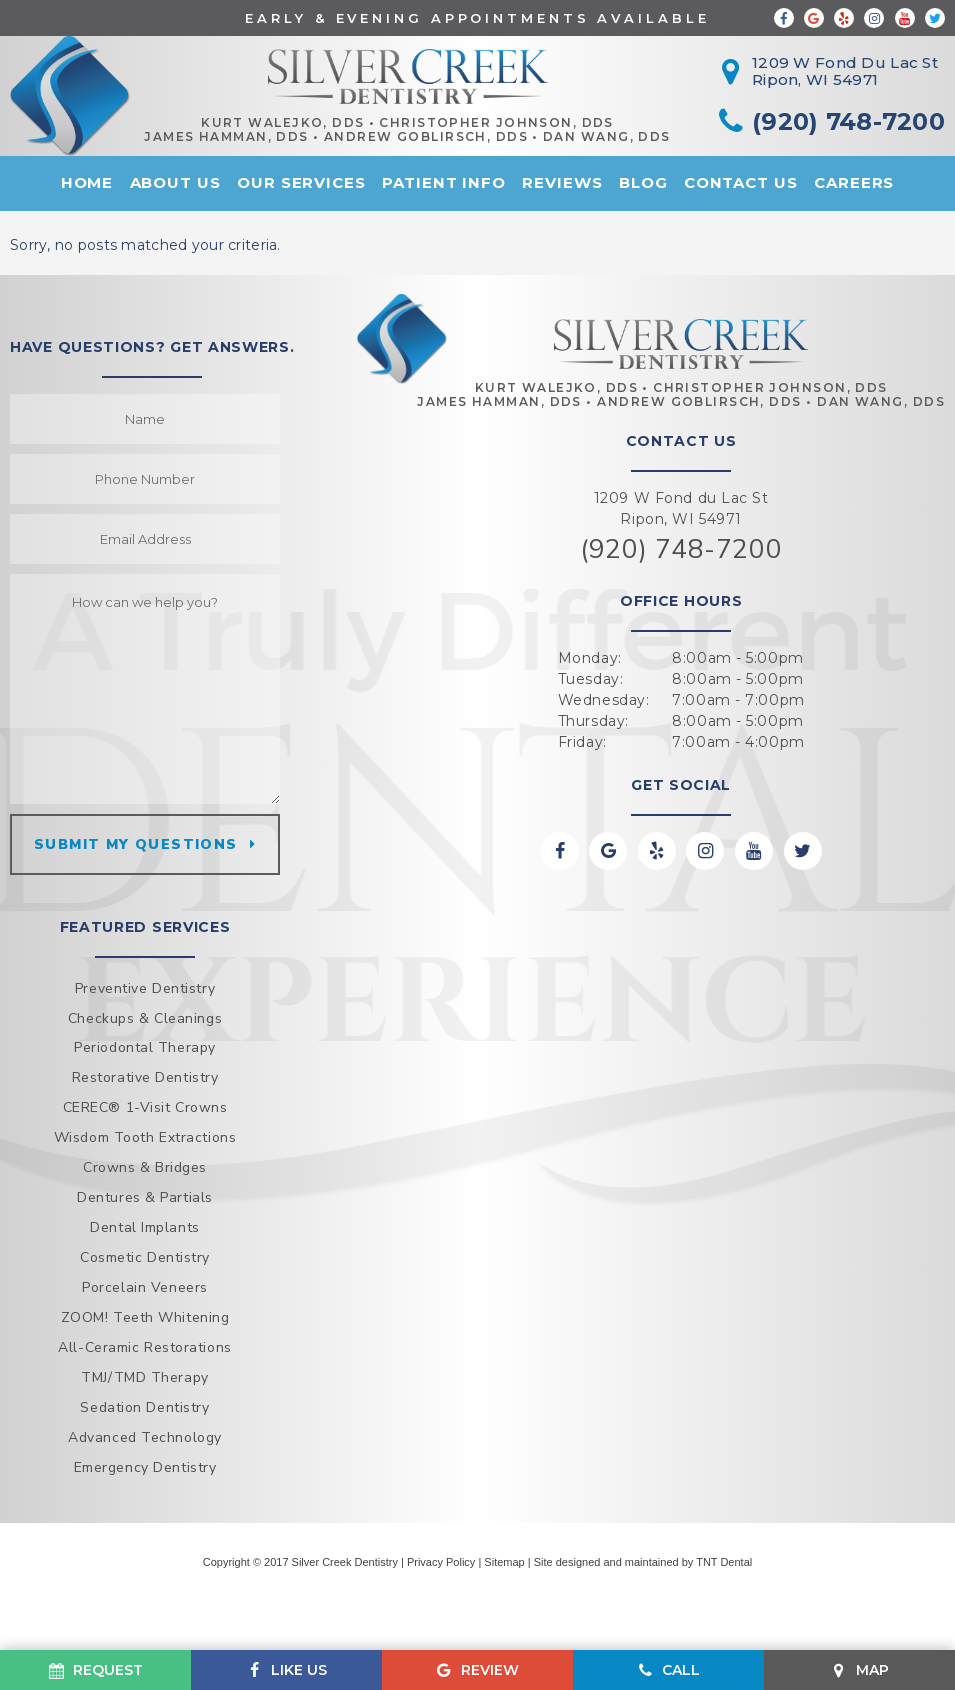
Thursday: (593, 721)
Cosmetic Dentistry (145, 1257)
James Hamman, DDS (226, 137)
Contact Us (741, 182)
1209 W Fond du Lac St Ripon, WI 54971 (681, 508)
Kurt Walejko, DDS (282, 123)
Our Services (301, 182)
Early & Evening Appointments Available (477, 18)
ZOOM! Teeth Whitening (145, 1317)
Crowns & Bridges (145, 1167)
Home (87, 182)
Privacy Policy (441, 1562)
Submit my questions (136, 844)
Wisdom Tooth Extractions (145, 1137)
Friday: (582, 742)
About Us (175, 182)
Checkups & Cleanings (145, 1018)
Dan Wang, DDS (607, 137)
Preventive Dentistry (145, 988)
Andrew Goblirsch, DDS (426, 137)
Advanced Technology (145, 1437)
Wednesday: (604, 700)
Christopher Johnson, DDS (496, 123)
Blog (643, 182)
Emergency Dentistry (145, 1467)
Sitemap (504, 1562)
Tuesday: (590, 679)
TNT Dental (724, 1562)
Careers (854, 182)
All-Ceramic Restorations (144, 1347)
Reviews (562, 182)
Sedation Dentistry (144, 1407)
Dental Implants (144, 1227)
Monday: (590, 658)
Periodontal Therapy (145, 1047)
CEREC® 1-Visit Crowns (145, 1107)
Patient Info (444, 182)
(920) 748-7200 (681, 549)
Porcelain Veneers (145, 1287)
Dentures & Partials (145, 1197)
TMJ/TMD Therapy (144, 1377)
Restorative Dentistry (145, 1077)
